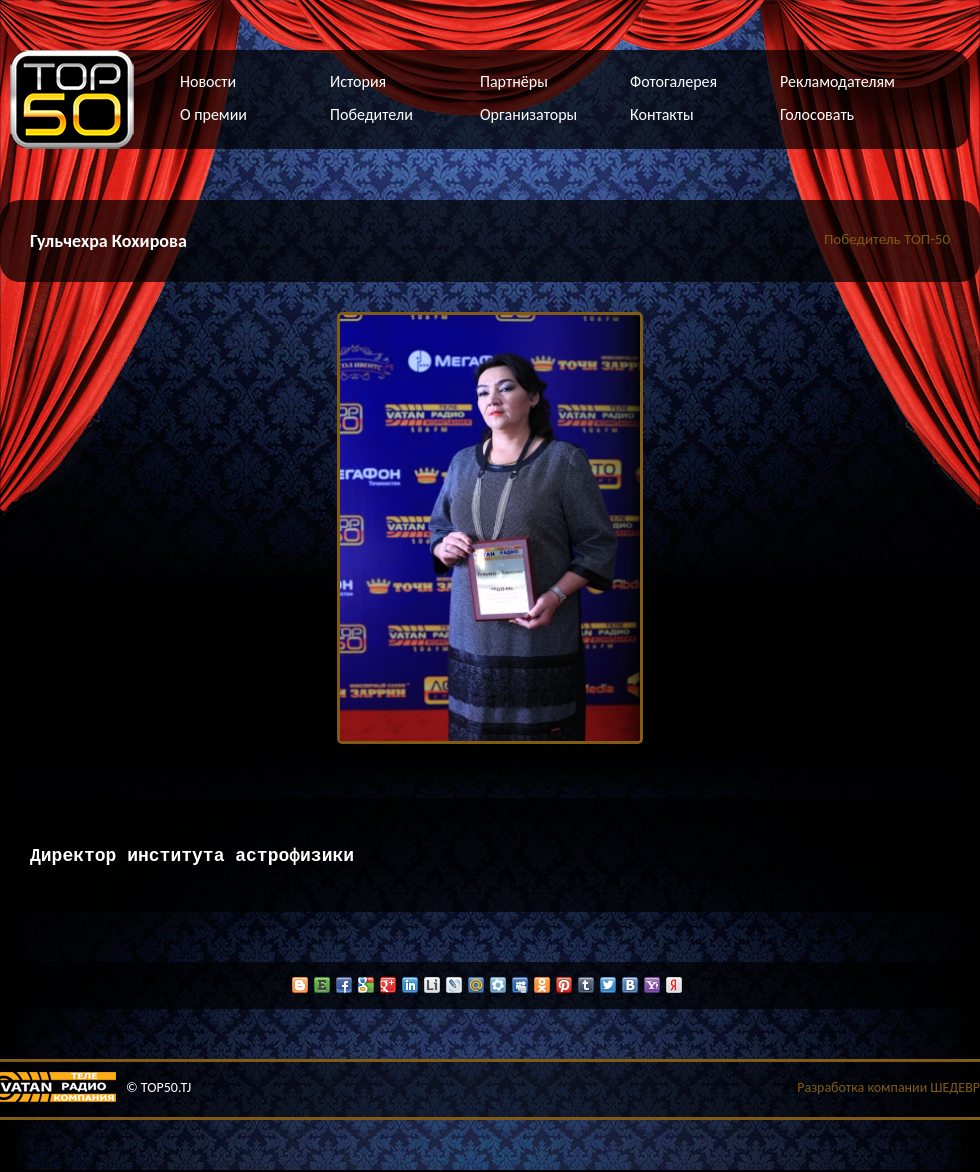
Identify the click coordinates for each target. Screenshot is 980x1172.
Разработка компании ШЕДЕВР (888, 1089)
